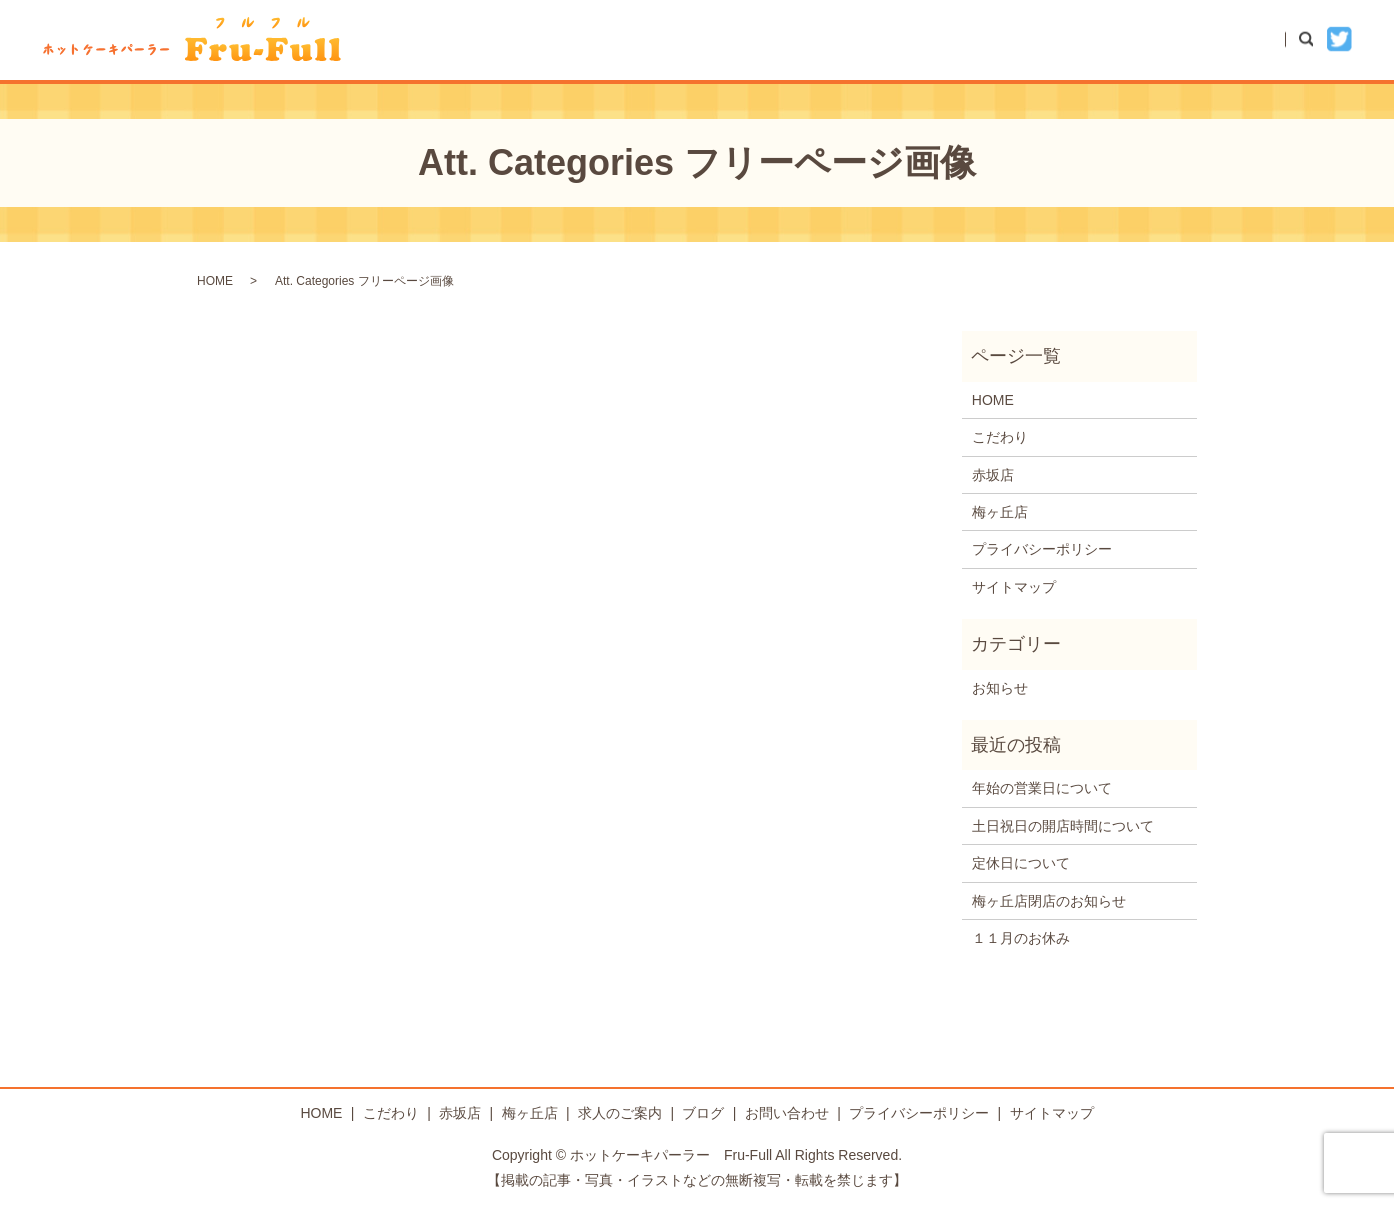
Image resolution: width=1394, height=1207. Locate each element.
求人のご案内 (620, 1113)
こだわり (844, 39)
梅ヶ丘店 (1026, 39)
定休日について (1021, 863)
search (1316, 39)
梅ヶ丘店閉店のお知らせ (1049, 901)
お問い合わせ (1222, 39)
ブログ (1117, 39)
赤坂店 (935, 39)
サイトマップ (1014, 587)
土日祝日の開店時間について (1063, 826)
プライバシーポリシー (1042, 549)
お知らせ (1000, 688)
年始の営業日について (1042, 788)
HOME (753, 39)
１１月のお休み (1021, 938)
